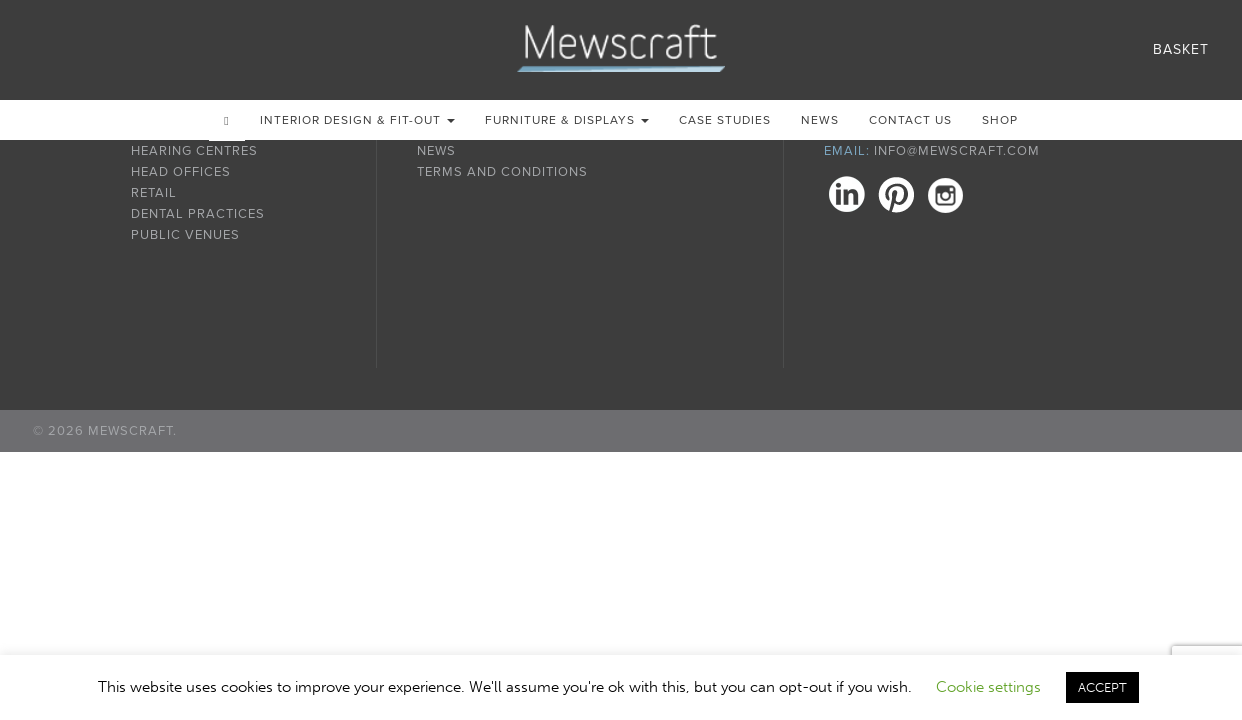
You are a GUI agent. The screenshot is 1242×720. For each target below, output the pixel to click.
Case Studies (725, 120)
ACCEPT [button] (1102, 687)
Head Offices (181, 172)
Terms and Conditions (502, 172)
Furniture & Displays (567, 120)
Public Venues (185, 235)
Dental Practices (198, 214)
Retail (154, 193)
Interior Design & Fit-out (357, 120)
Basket (1181, 49)
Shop (1000, 120)
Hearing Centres (194, 151)
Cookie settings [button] (988, 687)
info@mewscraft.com (957, 151)
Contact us (910, 120)
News (820, 120)
